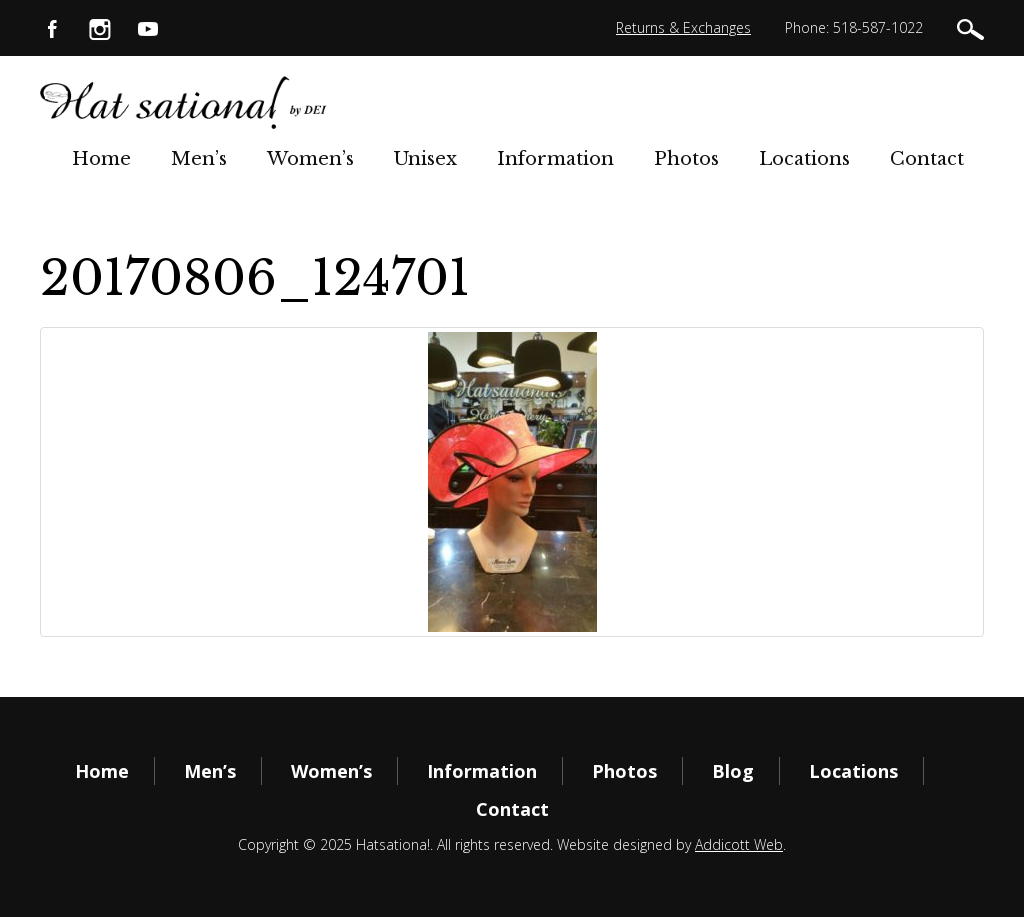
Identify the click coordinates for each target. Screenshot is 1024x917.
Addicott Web (739, 844)
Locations (804, 159)
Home (101, 159)
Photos (686, 159)
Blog (733, 771)
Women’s (310, 159)
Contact (927, 159)
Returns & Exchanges (683, 27)
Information (555, 159)
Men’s (199, 159)
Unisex (425, 159)
